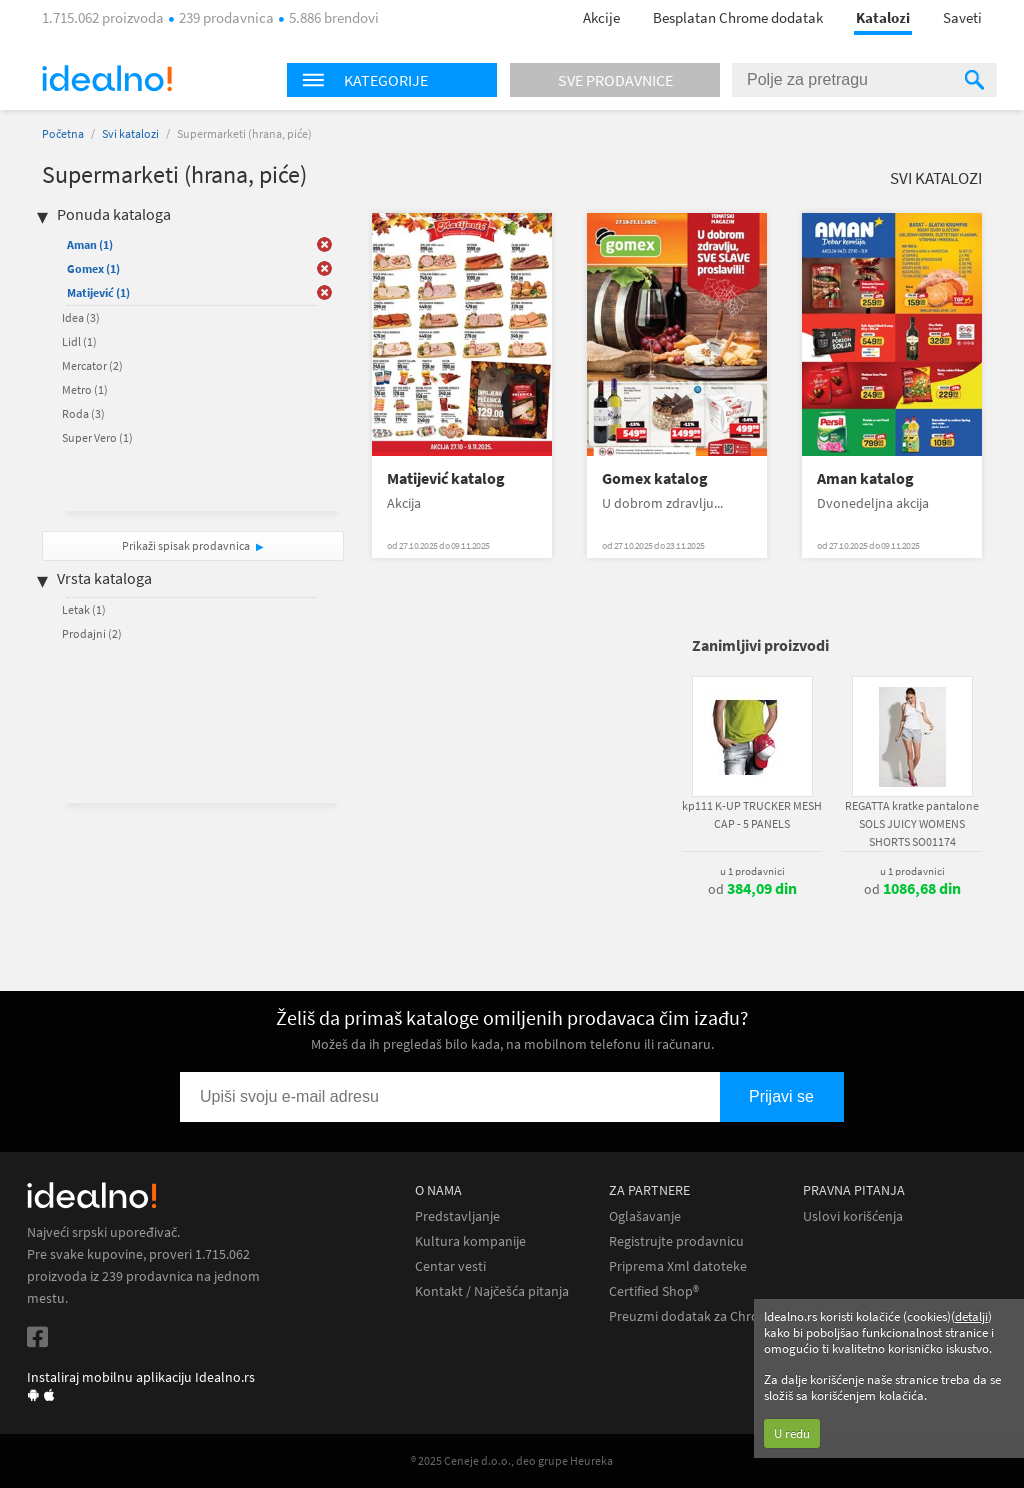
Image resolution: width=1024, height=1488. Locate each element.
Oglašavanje (645, 1216)
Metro (85, 389)
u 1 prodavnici (752, 871)
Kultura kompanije (470, 1241)
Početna (63, 133)
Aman (90, 244)
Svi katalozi (130, 133)
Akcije (601, 17)
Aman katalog (865, 478)
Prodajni (92, 633)
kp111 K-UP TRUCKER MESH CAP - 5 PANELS (752, 814)
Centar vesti (450, 1266)
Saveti (962, 17)
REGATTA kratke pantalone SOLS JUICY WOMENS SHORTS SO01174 (912, 823)
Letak (84, 609)
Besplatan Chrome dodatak (738, 17)
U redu (792, 1433)
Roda (83, 413)
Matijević (98, 292)
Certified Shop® (654, 1291)
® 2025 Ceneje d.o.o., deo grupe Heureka (512, 1460)
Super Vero (97, 437)
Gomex (93, 268)
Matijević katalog (446, 478)
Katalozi (883, 17)
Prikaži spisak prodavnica (186, 545)
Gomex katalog (655, 478)
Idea (81, 317)
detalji (971, 1316)
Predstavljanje (457, 1216)
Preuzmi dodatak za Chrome (693, 1316)
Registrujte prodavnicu (676, 1241)
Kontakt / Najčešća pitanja (492, 1291)
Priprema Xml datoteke (678, 1266)
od (752, 889)
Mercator (92, 365)
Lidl (79, 341)
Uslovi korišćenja (853, 1216)
